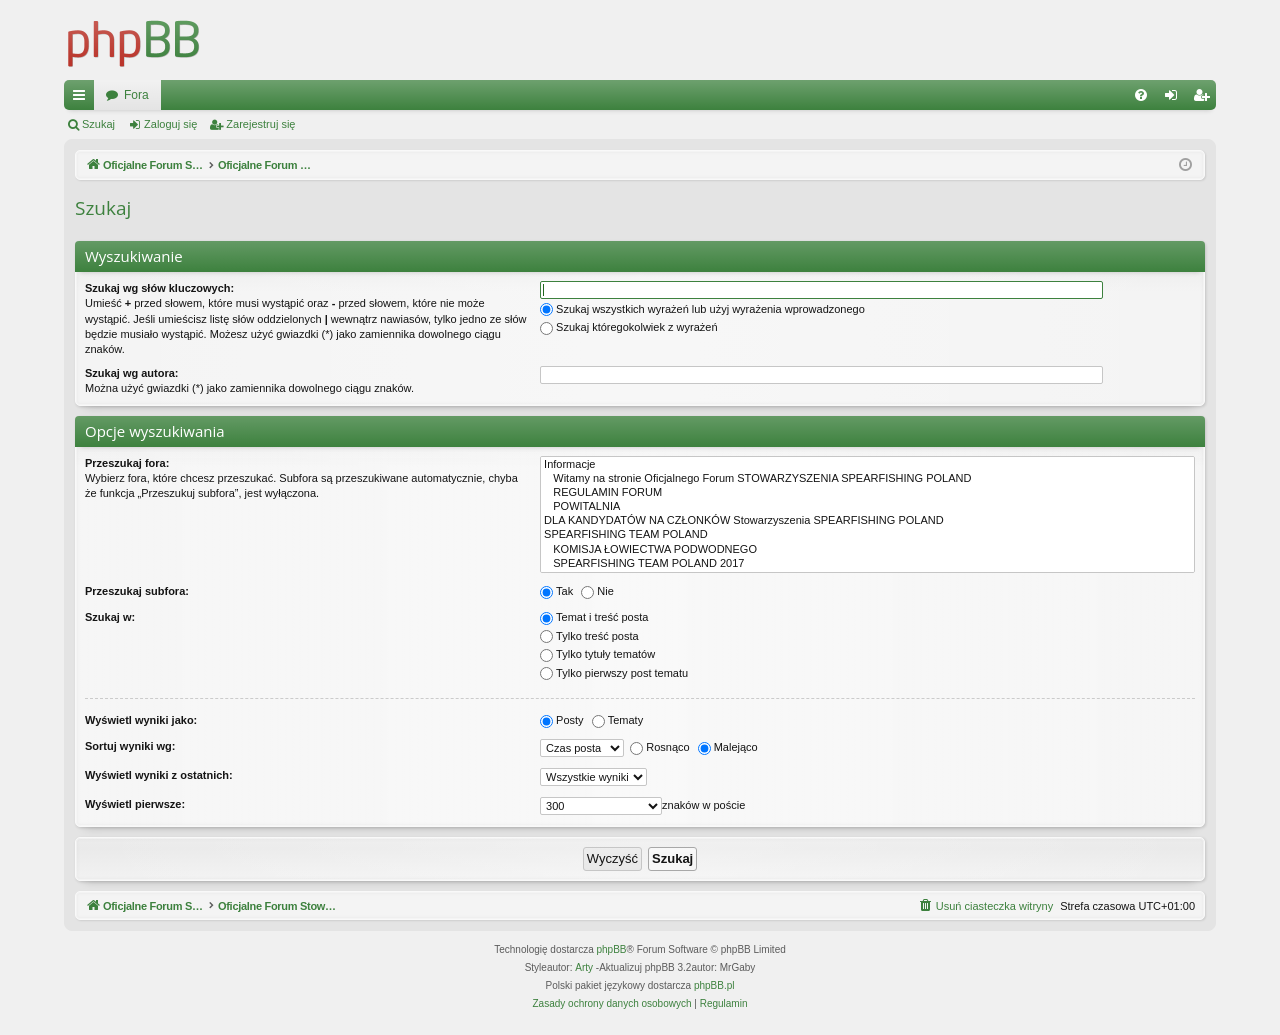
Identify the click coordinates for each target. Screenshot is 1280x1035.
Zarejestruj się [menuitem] (1205, 99)
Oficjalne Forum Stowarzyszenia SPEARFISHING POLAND (264, 95)
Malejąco (728, 747)
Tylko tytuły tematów (597, 654)
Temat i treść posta (594, 617)
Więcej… (83, 99)
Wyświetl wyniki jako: (141, 720)
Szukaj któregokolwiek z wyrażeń (628, 327)
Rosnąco (659, 747)
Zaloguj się (170, 124)
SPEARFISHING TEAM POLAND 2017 (867, 564)
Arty (584, 967)
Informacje (867, 465)
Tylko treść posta (589, 636)
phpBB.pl (714, 985)
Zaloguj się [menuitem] (1175, 99)
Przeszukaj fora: (127, 463)
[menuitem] (1141, 95)
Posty (562, 720)
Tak (556, 591)
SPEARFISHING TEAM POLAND (867, 535)
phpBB (612, 949)
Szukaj (98, 124)
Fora (477, 95)
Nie (597, 591)
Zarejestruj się (260, 124)
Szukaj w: (110, 617)
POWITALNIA (867, 507)
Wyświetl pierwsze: (135, 804)
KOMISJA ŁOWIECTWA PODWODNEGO (867, 550)
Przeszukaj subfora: (137, 591)
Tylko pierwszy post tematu (614, 673)
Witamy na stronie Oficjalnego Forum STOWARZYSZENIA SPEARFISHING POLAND (867, 479)
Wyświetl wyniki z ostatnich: (159, 775)
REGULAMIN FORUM (867, 493)
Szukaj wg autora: (132, 373)
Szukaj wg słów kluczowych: (159, 288)
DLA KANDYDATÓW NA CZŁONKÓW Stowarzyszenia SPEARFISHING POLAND (867, 521)
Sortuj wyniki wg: (130, 746)
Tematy (617, 720)
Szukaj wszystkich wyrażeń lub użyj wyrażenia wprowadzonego (702, 309)
